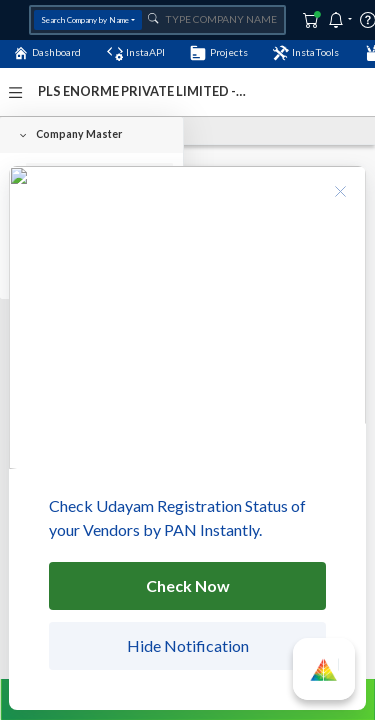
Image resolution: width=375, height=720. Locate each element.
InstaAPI (136, 53)
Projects (218, 53)
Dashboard (47, 53)
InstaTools (306, 53)
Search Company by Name (85, 20)
